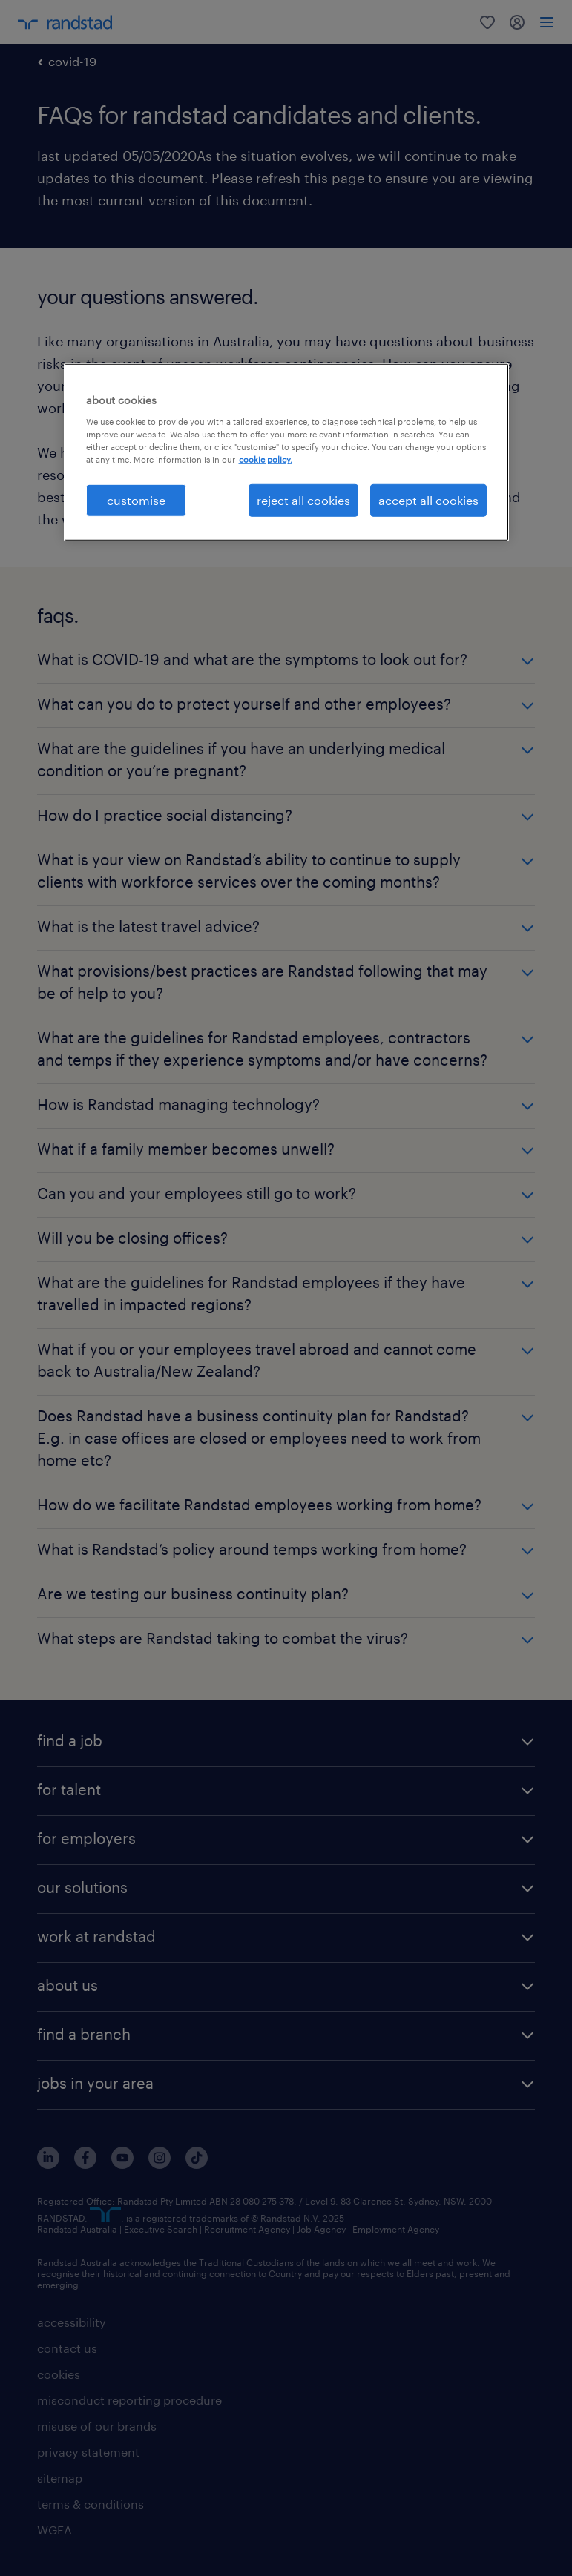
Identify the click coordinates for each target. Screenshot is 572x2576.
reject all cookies (303, 500)
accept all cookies (428, 500)
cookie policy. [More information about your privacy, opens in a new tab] (265, 459)
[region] (286, 452)
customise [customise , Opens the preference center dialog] (136, 500)
